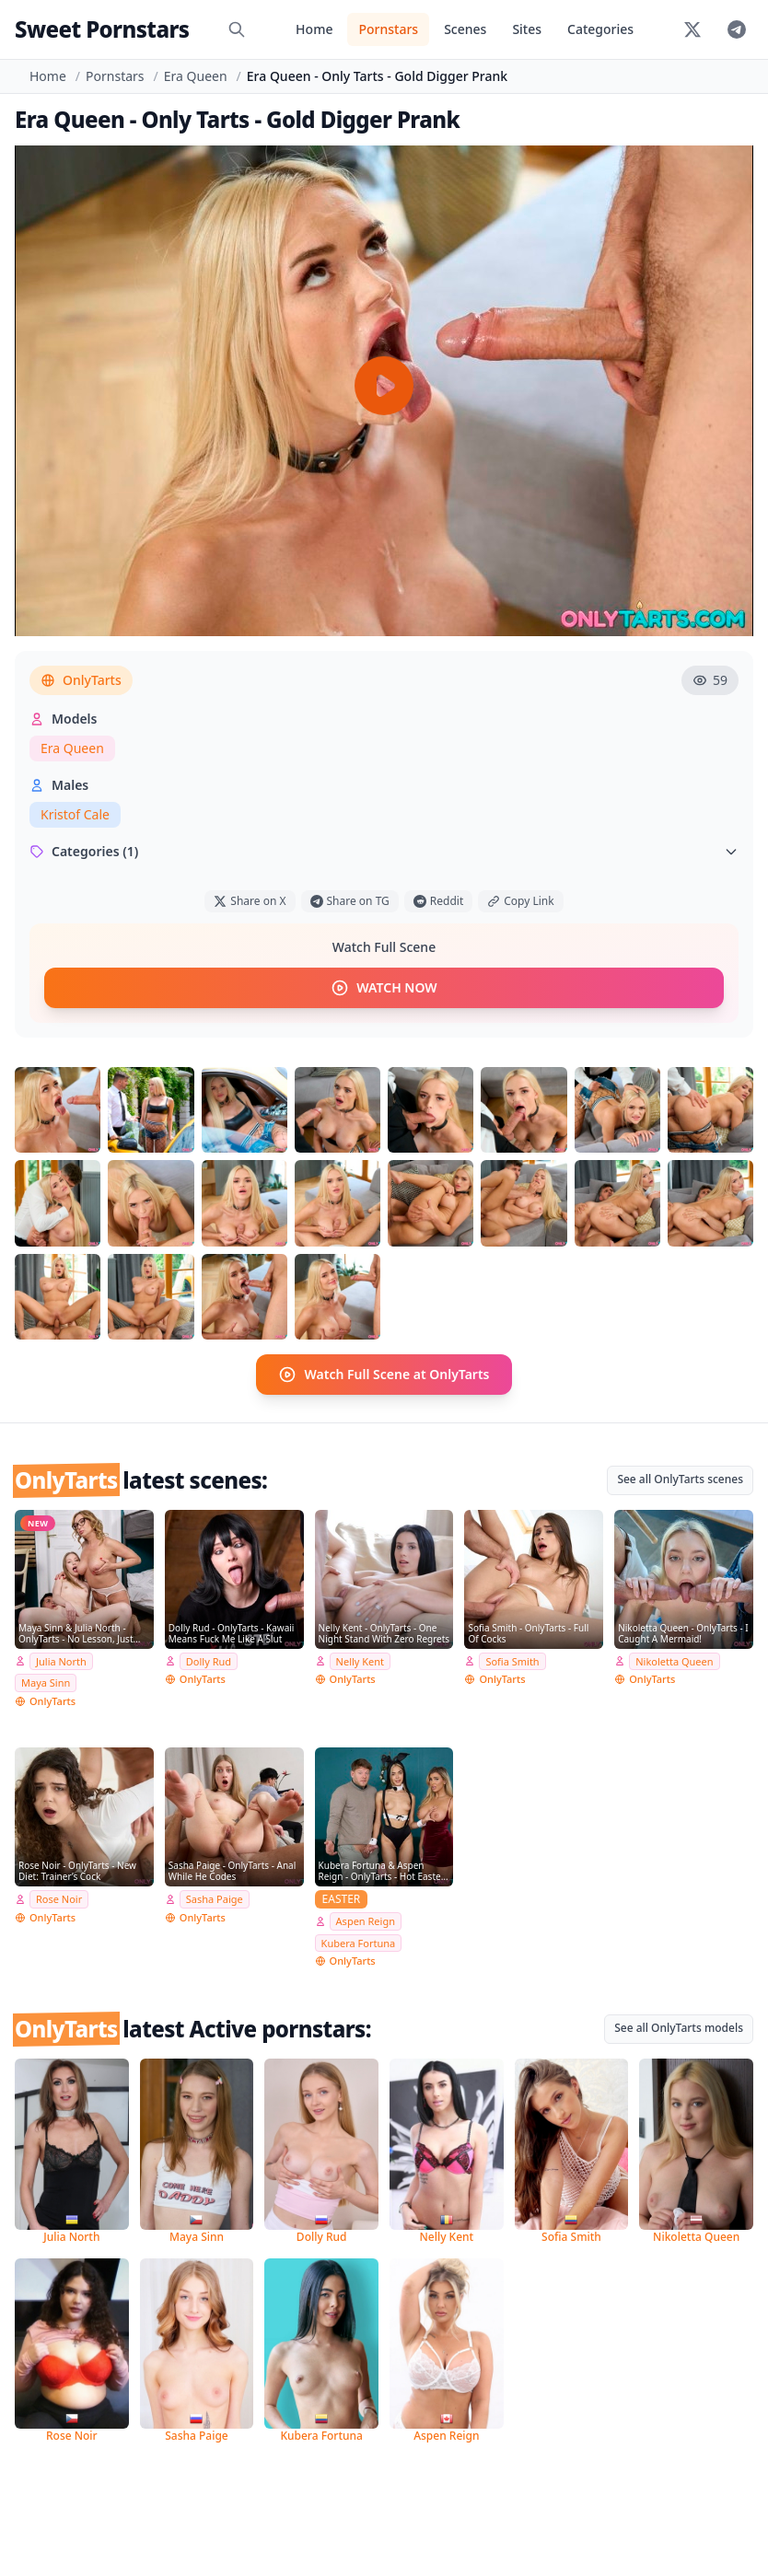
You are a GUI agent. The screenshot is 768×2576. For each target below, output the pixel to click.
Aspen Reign (365, 1921)
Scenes (465, 29)
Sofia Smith (512, 1661)
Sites (526, 29)
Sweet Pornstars (102, 29)
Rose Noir (59, 1899)
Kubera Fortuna (358, 1943)
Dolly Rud (208, 1661)
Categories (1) (384, 851)
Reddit (438, 901)
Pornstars (388, 29)
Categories (600, 29)
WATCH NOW (383, 988)
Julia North (61, 1661)
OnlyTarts (81, 680)
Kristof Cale (75, 814)
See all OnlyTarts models (678, 2028)
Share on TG (350, 901)
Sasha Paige (214, 1899)
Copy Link (520, 901)
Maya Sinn (45, 1682)
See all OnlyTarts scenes (680, 1479)
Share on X (249, 901)
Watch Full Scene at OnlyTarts (383, 1374)
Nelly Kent (360, 1661)
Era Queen (195, 76)
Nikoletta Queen (674, 1661)
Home (314, 29)
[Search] (236, 29)
